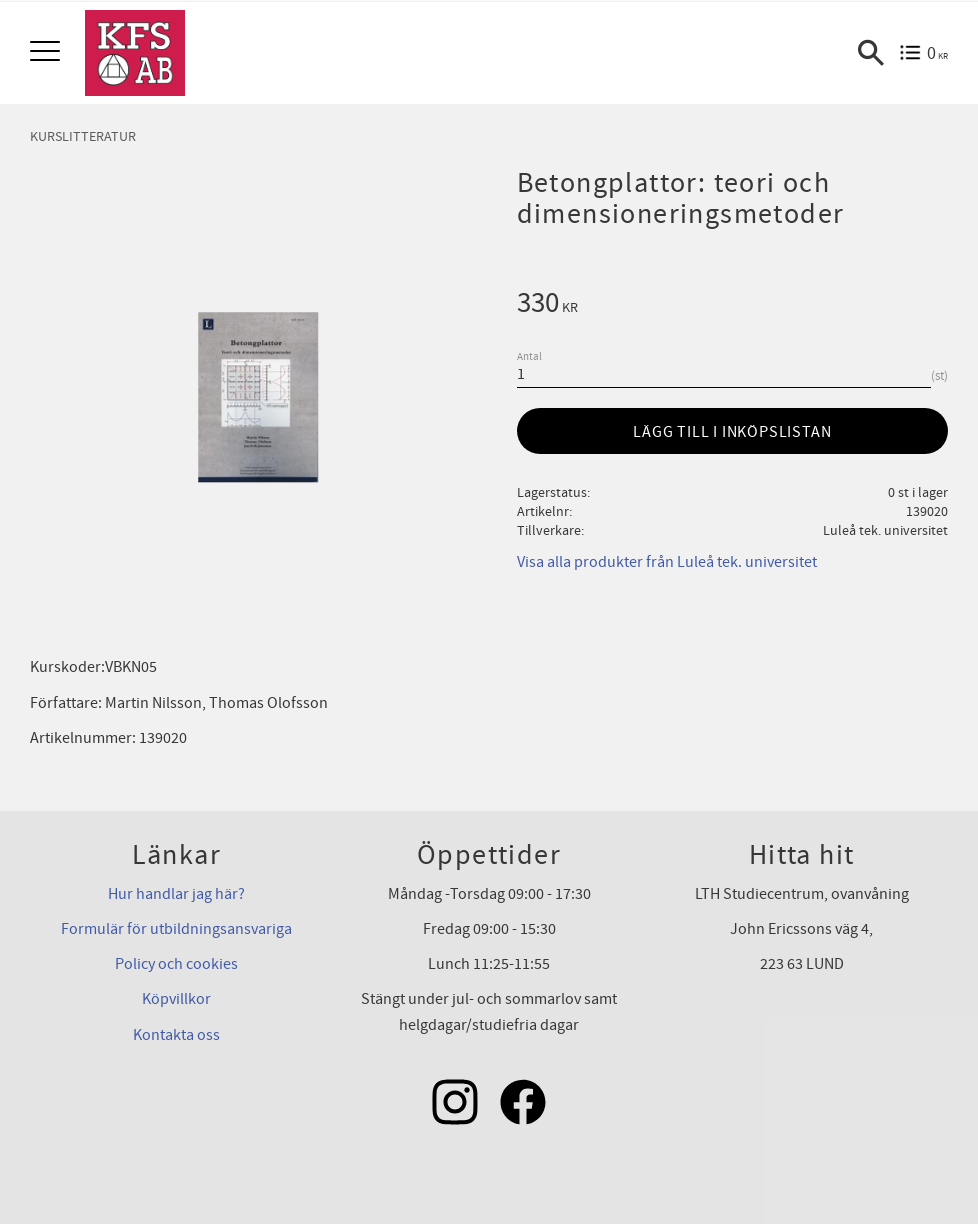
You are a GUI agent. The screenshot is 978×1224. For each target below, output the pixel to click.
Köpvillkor (176, 999)
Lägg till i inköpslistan (732, 432)
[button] (47, 52)
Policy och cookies (176, 964)
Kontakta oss (176, 1035)
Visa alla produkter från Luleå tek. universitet (667, 562)
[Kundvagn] (923, 53)
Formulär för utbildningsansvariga (176, 929)
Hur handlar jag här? (176, 894)
